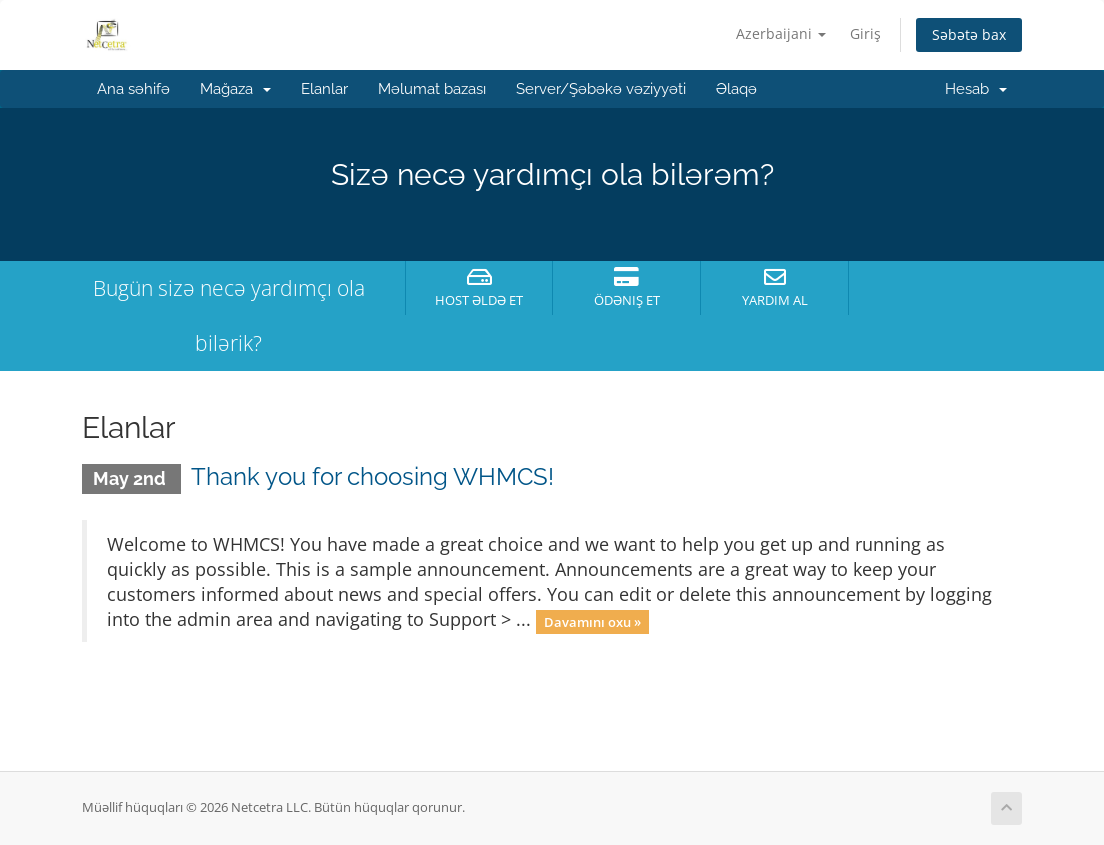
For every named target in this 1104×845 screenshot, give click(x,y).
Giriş (865, 33)
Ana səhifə (133, 89)
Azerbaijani (781, 33)
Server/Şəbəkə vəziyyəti (601, 89)
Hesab (976, 89)
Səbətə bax (969, 34)
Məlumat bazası (432, 89)
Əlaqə (736, 89)
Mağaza (235, 89)
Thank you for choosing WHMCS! (372, 476)
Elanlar (324, 89)
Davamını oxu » (592, 621)
